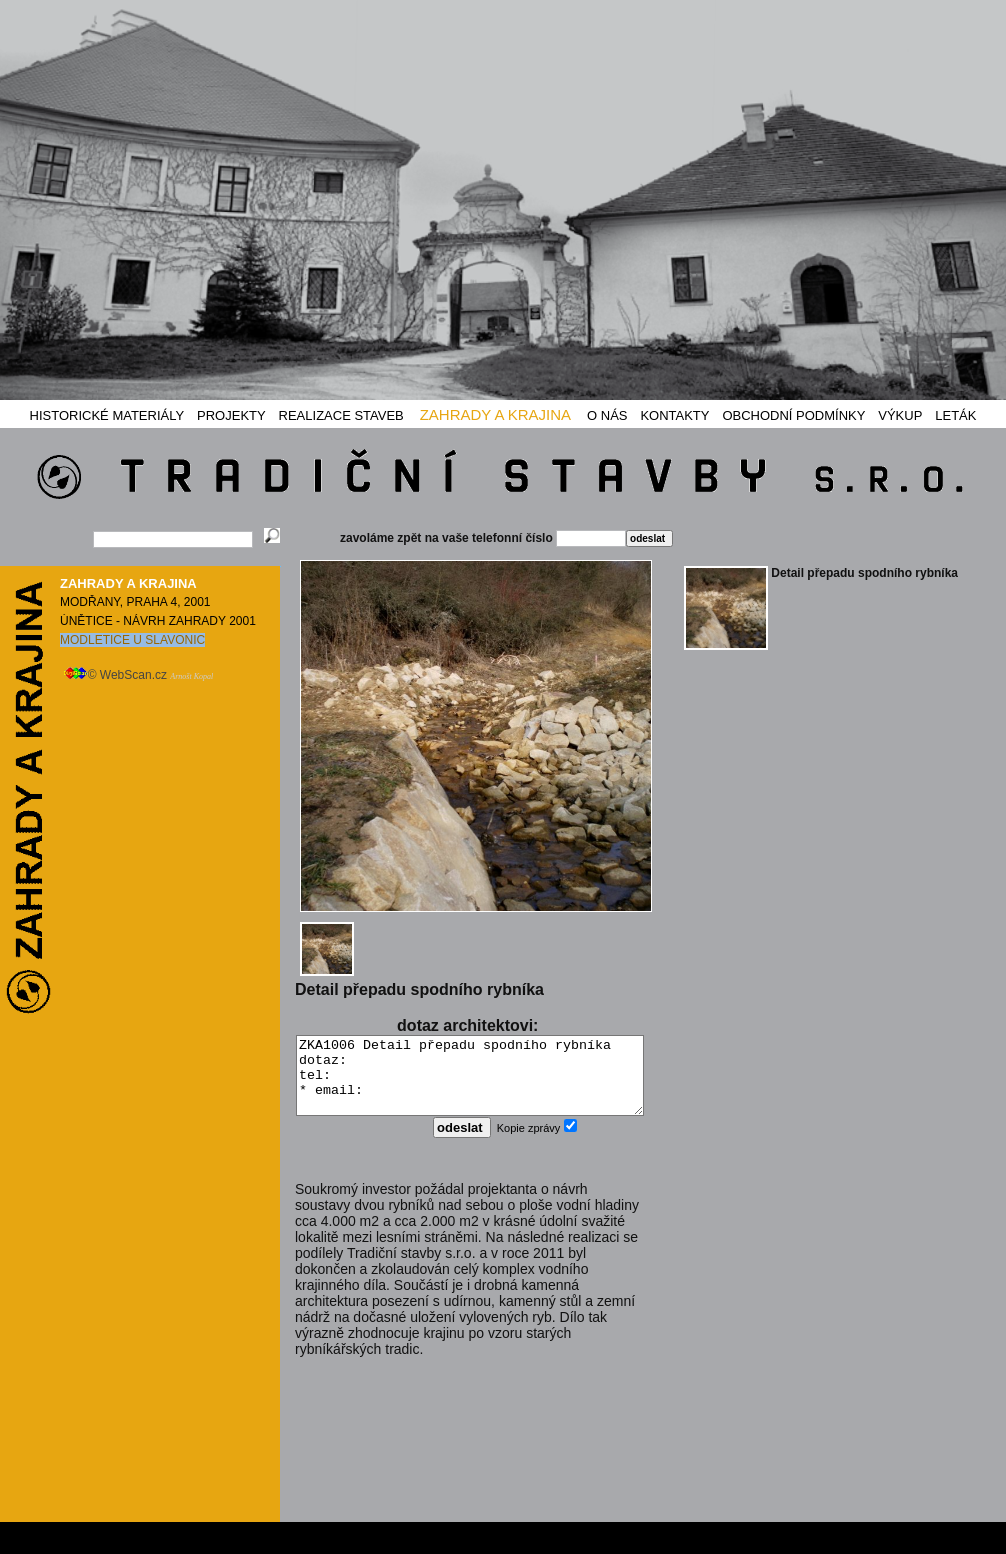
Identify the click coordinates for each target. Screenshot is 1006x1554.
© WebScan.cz (138, 675)
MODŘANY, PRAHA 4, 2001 (135, 602)
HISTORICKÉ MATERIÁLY (107, 415)
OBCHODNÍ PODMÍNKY (793, 415)
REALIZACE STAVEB (341, 415)
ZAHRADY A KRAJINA (495, 414)
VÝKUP (900, 415)
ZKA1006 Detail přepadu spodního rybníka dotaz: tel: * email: (470, 1083)
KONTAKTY (674, 415)
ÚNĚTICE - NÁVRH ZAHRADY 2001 (158, 621)
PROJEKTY (231, 415)
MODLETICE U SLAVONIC (132, 640)
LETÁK (955, 415)
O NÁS (607, 415)
